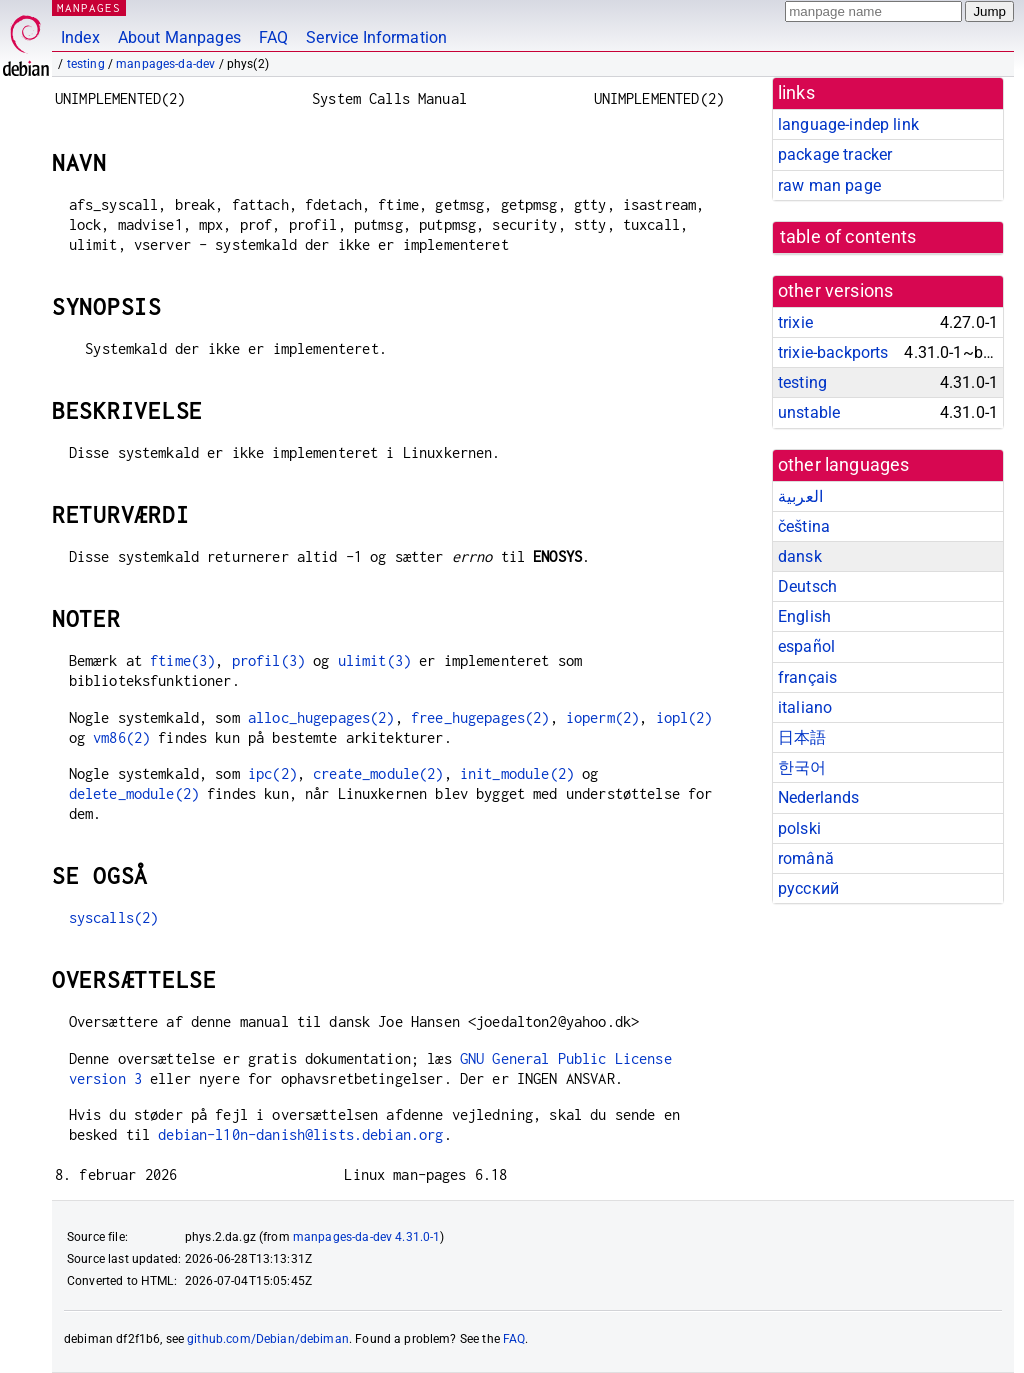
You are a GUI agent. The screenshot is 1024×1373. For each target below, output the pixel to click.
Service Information (376, 37)
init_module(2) (517, 773)
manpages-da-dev (165, 64)
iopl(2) (684, 717)
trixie (795, 322)
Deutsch (807, 586)
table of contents (848, 237)
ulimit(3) (374, 660)
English (804, 616)
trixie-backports (833, 352)
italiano (805, 707)
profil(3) (268, 660)
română (806, 858)
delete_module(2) (134, 793)
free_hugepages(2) (480, 717)
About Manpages (179, 37)
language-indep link (848, 124)
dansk (800, 556)
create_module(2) (378, 773)
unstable (809, 412)
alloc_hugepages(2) (321, 717)
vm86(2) (121, 737)
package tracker (835, 154)
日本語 (802, 737)
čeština (804, 526)
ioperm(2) (602, 717)
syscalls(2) (114, 917)
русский (808, 888)
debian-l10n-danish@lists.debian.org (300, 1134)
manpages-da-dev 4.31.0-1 (367, 1237)
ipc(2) (272, 773)
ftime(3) (182, 660)
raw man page (829, 185)
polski (799, 828)
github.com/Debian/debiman (268, 1339)
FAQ (273, 37)
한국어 (802, 767)
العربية (800, 496)
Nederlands (819, 797)
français (807, 677)
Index (80, 37)
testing (86, 64)
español (806, 646)
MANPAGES (89, 7)
